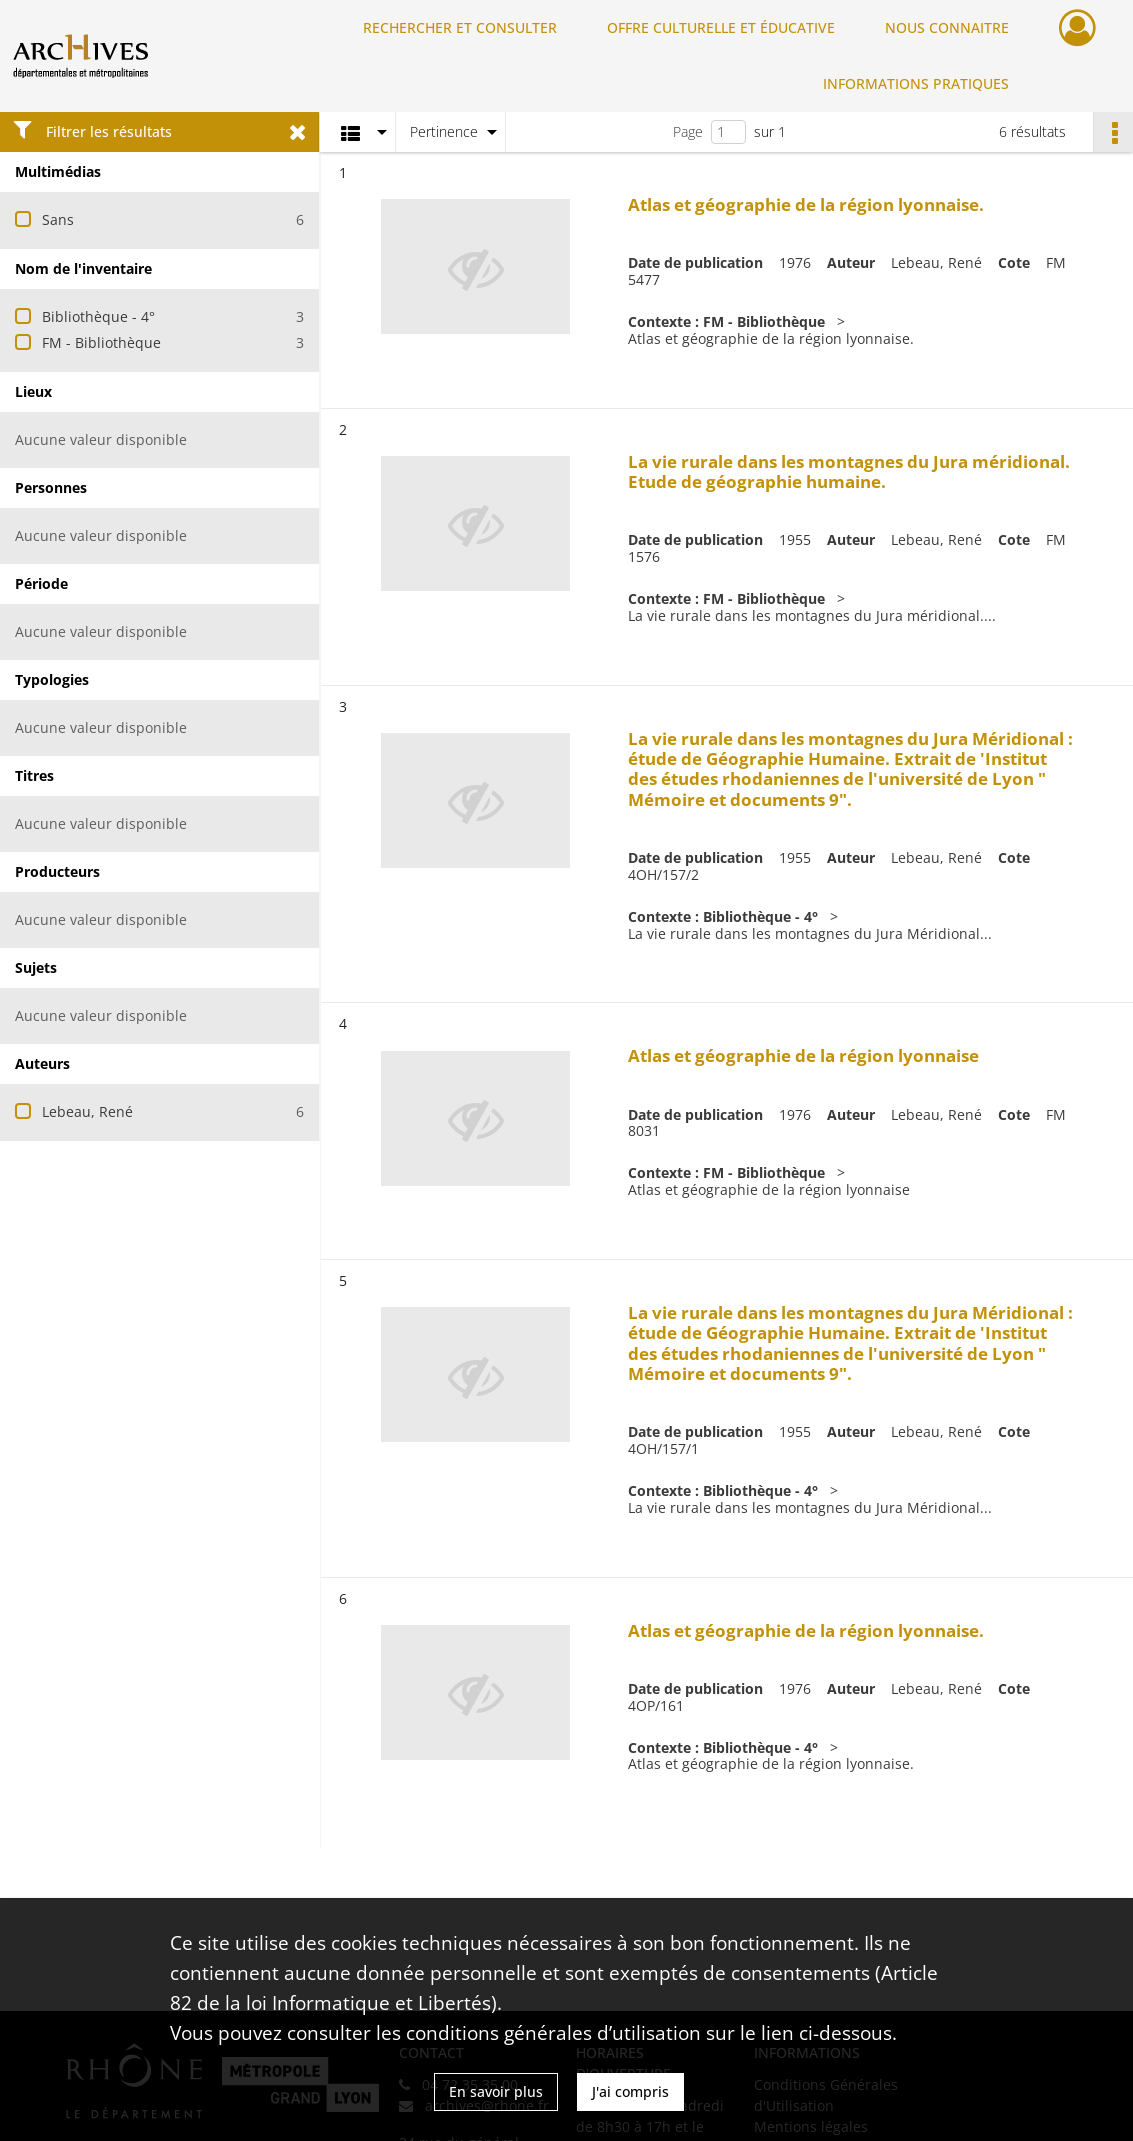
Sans (58, 219)
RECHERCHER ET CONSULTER (460, 27)
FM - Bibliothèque (101, 342)
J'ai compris (630, 2091)
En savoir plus (496, 2091)
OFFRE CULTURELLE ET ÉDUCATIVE (721, 27)
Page (688, 131)
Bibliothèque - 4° (98, 316)
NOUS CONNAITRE (947, 27)
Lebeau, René (87, 1111)
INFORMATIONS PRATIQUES (916, 83)
